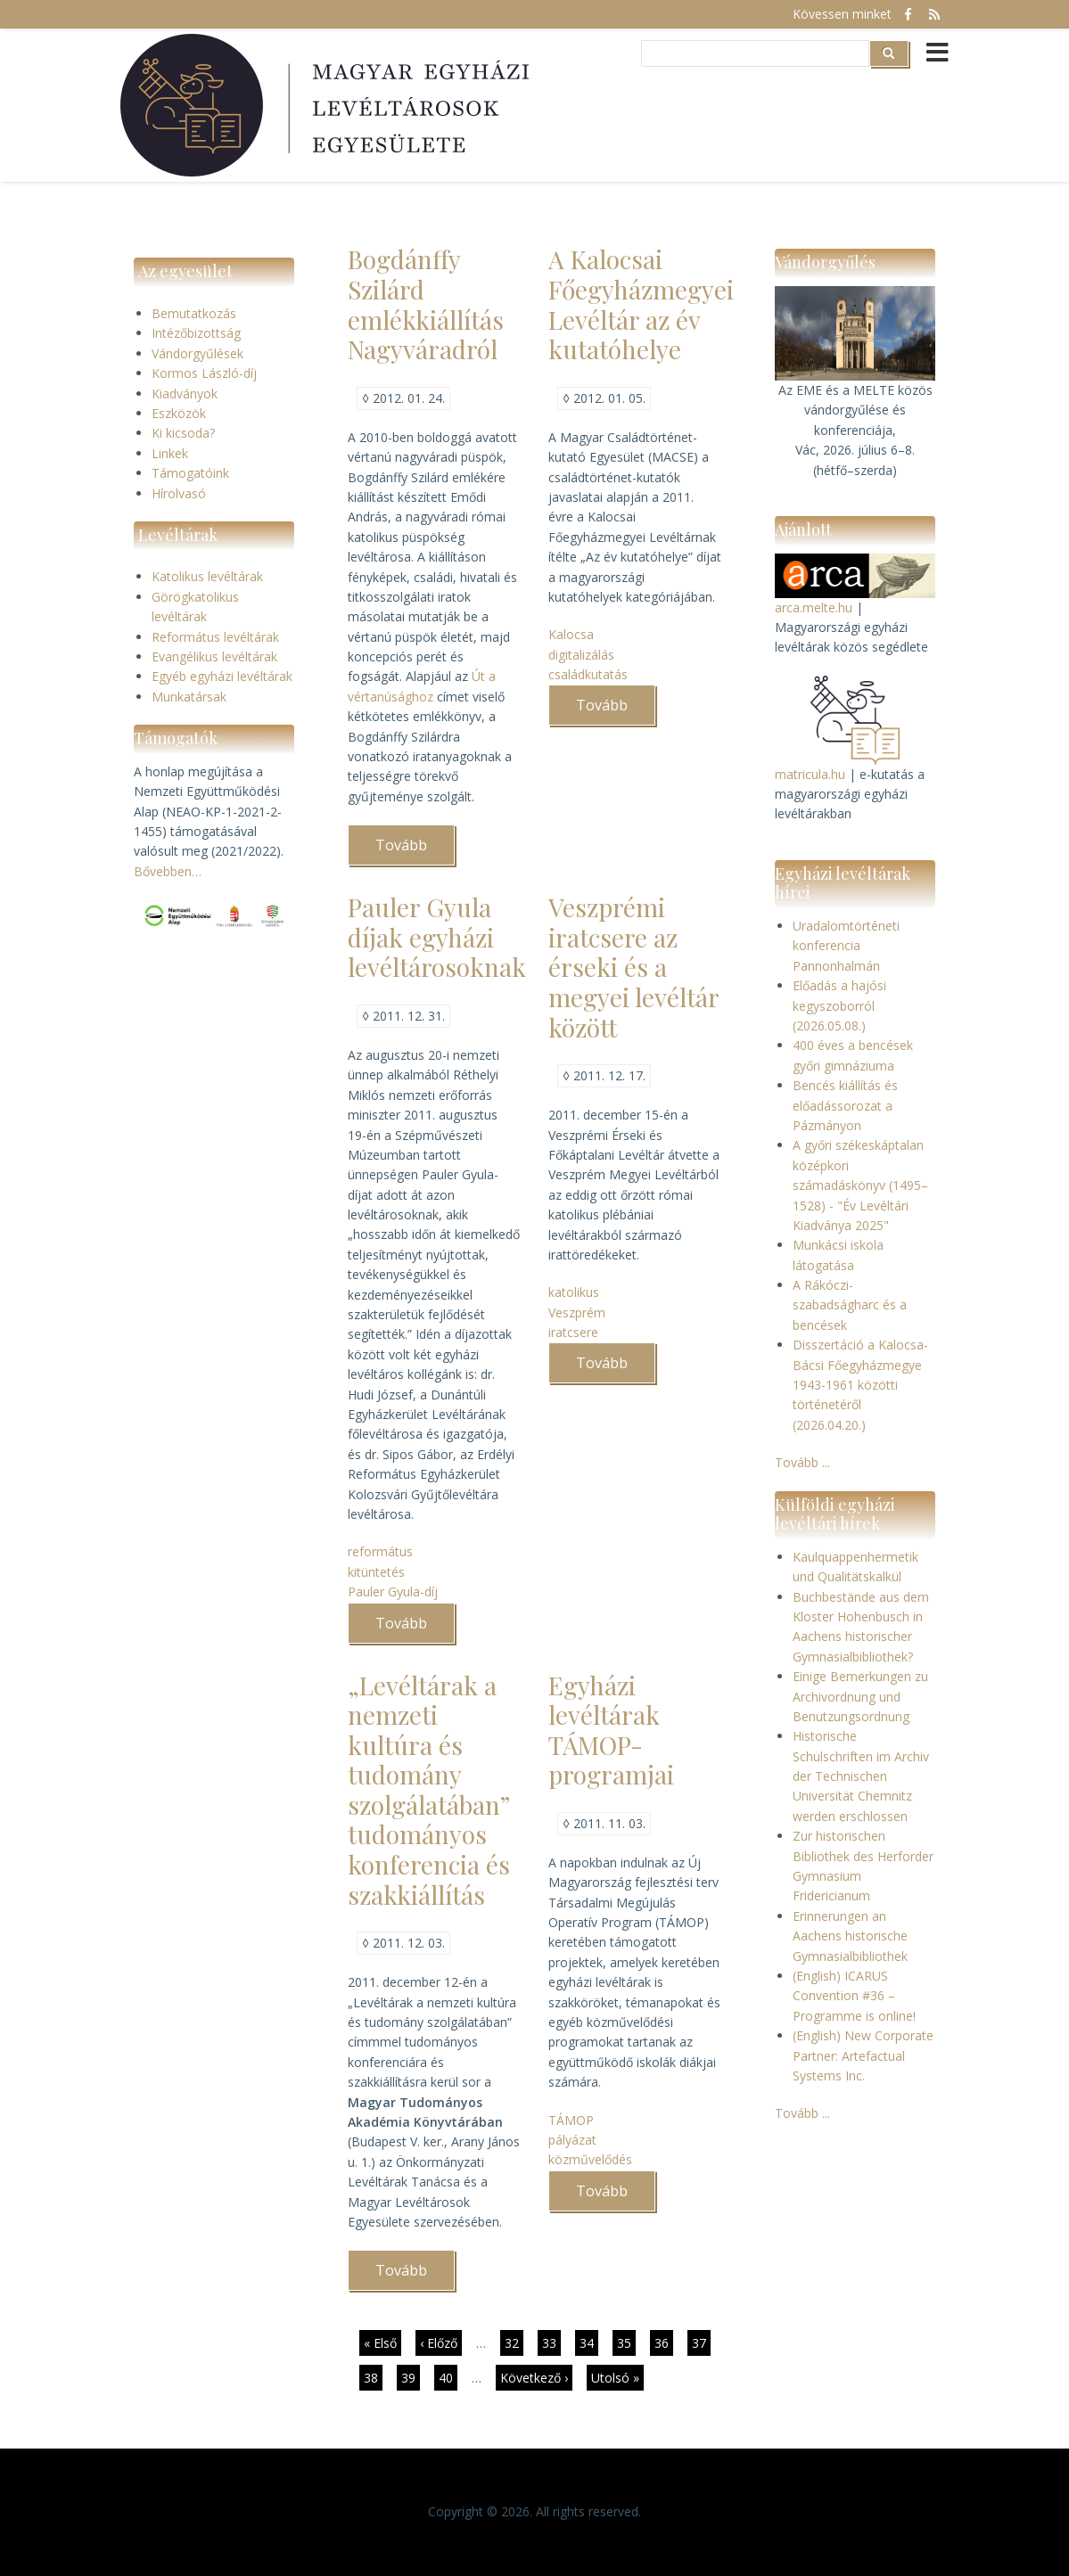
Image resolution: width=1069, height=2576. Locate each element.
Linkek (170, 453)
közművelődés (590, 2159)
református (380, 1551)
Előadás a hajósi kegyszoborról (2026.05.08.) (839, 1005)
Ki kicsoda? (183, 432)
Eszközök (179, 413)
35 (626, 2342)
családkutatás (588, 674)
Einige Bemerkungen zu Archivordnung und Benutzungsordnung (860, 1696)
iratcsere (573, 1332)
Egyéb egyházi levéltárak (222, 676)
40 (448, 2377)
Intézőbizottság (196, 332)
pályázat (572, 2139)
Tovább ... (802, 1462)
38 (373, 2377)
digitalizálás (581, 654)
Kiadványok (185, 393)
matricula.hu (810, 774)
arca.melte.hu (813, 607)
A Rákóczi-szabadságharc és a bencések (850, 1304)
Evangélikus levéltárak (214, 656)
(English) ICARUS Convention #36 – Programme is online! (854, 1995)
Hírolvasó (179, 493)
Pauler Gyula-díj (393, 1591)
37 (701, 2342)
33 (551, 2342)
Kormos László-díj (204, 373)
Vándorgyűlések (197, 353)
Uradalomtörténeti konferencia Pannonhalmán (846, 945)
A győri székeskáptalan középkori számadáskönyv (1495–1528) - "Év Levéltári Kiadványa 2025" (860, 1185)
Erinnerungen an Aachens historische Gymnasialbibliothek (850, 1936)
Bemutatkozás (194, 313)
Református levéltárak (215, 636)
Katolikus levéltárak (207, 576)
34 (589, 2342)
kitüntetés (376, 1571)
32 (514, 2342)
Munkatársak (189, 696)
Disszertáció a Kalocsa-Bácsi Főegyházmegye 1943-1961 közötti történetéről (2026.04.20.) (860, 1384)
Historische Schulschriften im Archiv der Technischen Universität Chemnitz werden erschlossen (861, 1776)
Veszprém (576, 1312)
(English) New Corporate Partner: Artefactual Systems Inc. (863, 2055)
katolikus (573, 1292)
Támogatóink (190, 472)
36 (663, 2345)
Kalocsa (571, 634)
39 (410, 2377)
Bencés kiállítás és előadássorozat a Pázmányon (845, 1105)
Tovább (415, 850)
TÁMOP (571, 2120)
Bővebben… (167, 871)
